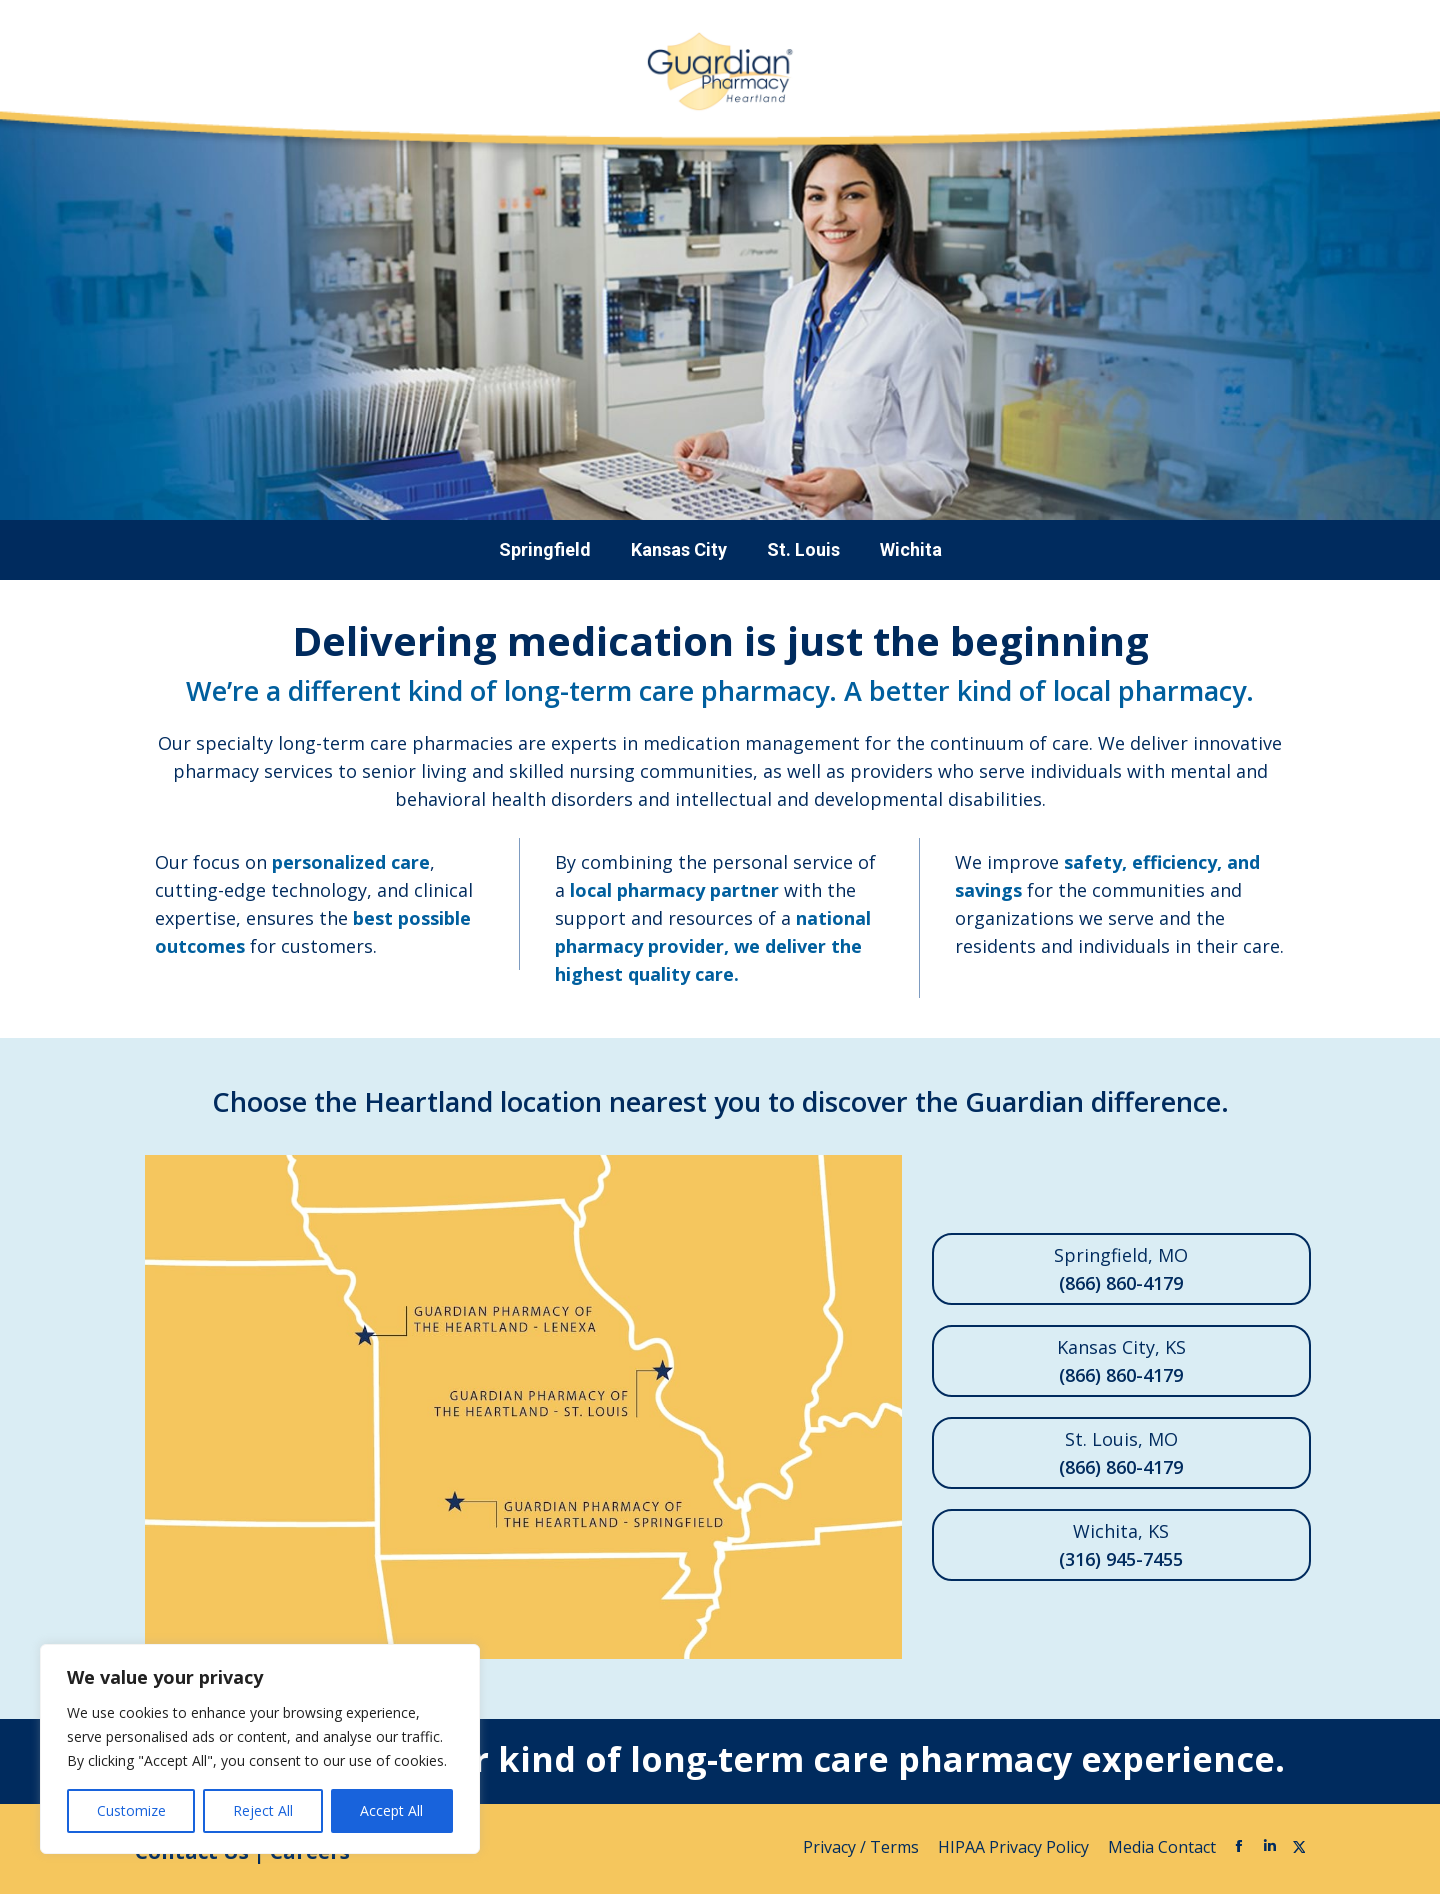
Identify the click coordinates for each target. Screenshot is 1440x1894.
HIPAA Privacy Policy (1015, 1847)
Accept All (391, 1810)
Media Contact (1162, 1847)
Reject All (263, 1810)
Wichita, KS (1121, 1546)
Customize (131, 1810)
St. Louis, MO (1121, 1454)
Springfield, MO (1121, 1270)
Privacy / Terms (863, 1847)
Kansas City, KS (1121, 1362)
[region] (260, 1749)
